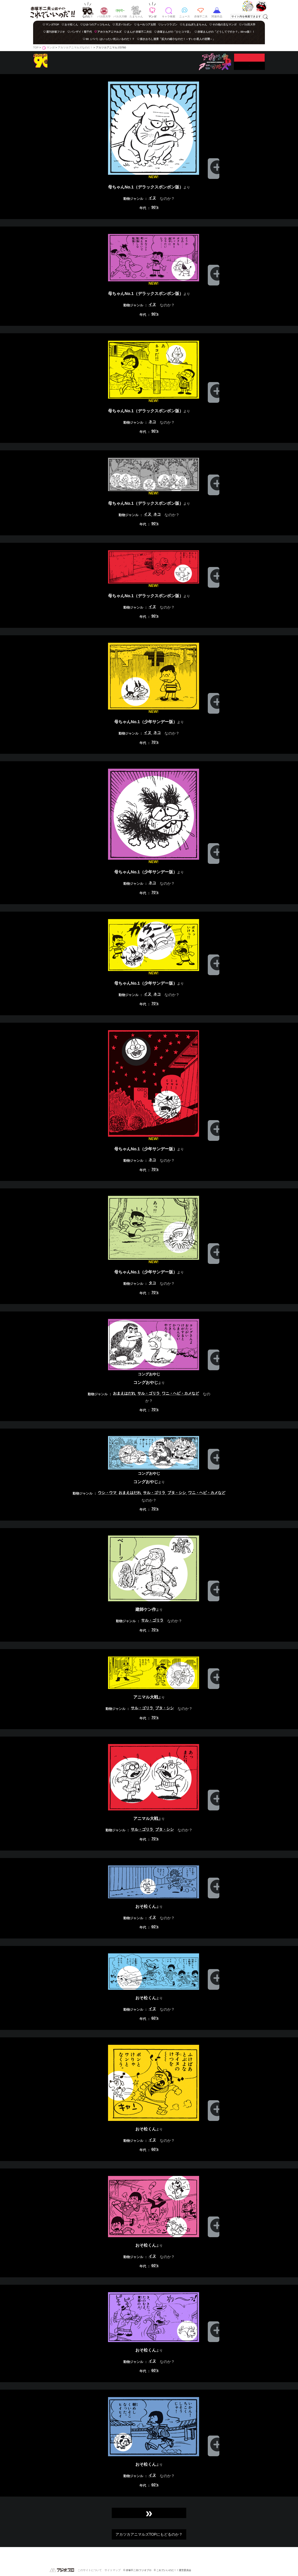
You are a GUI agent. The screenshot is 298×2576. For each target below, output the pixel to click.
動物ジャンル (249, 58)
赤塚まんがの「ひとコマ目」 (174, 31)
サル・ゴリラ (148, 1393)
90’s (155, 207)
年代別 (249, 66)
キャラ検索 (168, 16)
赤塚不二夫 (201, 16)
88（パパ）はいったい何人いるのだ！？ (110, 39)
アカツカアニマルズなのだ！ (75, 47)
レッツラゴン (169, 24)
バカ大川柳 (120, 16)
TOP (35, 47)
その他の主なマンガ (224, 24)
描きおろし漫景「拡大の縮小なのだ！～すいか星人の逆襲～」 (177, 39)
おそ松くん (71, 24)
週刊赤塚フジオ (55, 31)
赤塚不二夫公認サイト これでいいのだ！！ (52, 10)
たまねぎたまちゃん (195, 24)
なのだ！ (87, 16)
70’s (155, 742)
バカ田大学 (104, 16)
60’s (155, 1927)
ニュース (184, 16)
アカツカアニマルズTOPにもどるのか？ (149, 2534)
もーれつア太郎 (146, 24)
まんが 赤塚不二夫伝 (139, 31)
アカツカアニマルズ (109, 31)
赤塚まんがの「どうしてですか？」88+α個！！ (226, 31)
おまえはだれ (124, 1393)
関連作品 (216, 16)
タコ (152, 1283)
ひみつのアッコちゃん (96, 24)
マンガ (152, 16)
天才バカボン (123, 24)
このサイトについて (90, 2570)
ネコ (152, 422)
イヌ (152, 198)
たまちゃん (136, 16)
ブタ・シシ (176, 1493)
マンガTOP (52, 24)
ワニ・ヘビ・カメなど (180, 1393)
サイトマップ (113, 2570)
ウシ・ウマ (107, 1493)
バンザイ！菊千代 (81, 31)
